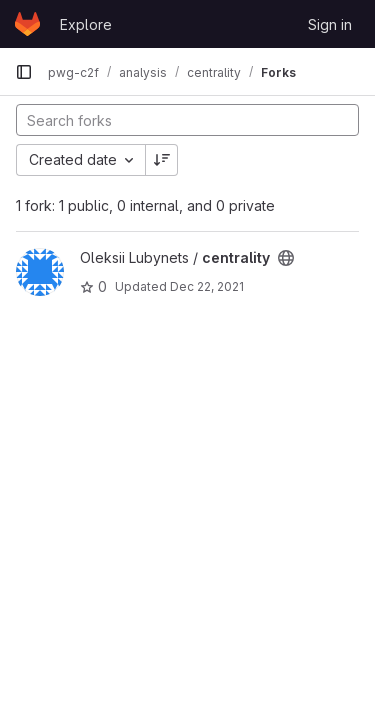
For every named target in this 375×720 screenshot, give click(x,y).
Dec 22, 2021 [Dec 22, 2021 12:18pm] (207, 286)
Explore (86, 24)
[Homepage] (27, 24)
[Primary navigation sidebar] (24, 72)
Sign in (330, 24)
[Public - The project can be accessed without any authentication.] (286, 258)
